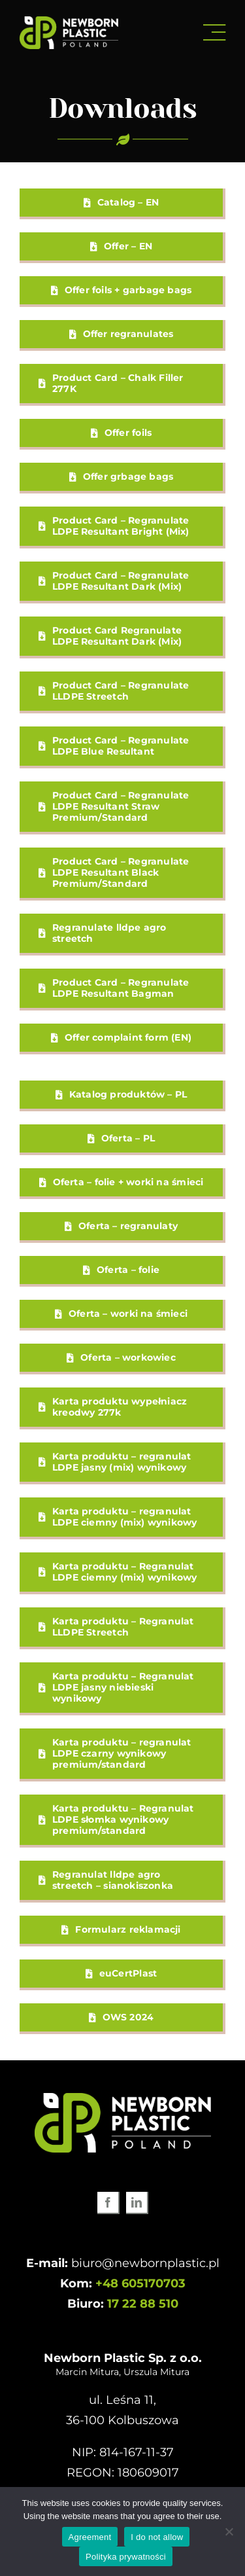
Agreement (90, 2537)
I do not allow (157, 2537)
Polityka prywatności (126, 2557)
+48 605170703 (140, 2283)
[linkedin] (137, 2203)
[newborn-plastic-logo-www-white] (69, 22)
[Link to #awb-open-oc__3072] (214, 33)
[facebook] (108, 2203)
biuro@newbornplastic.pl (145, 2263)
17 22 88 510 (142, 2304)
